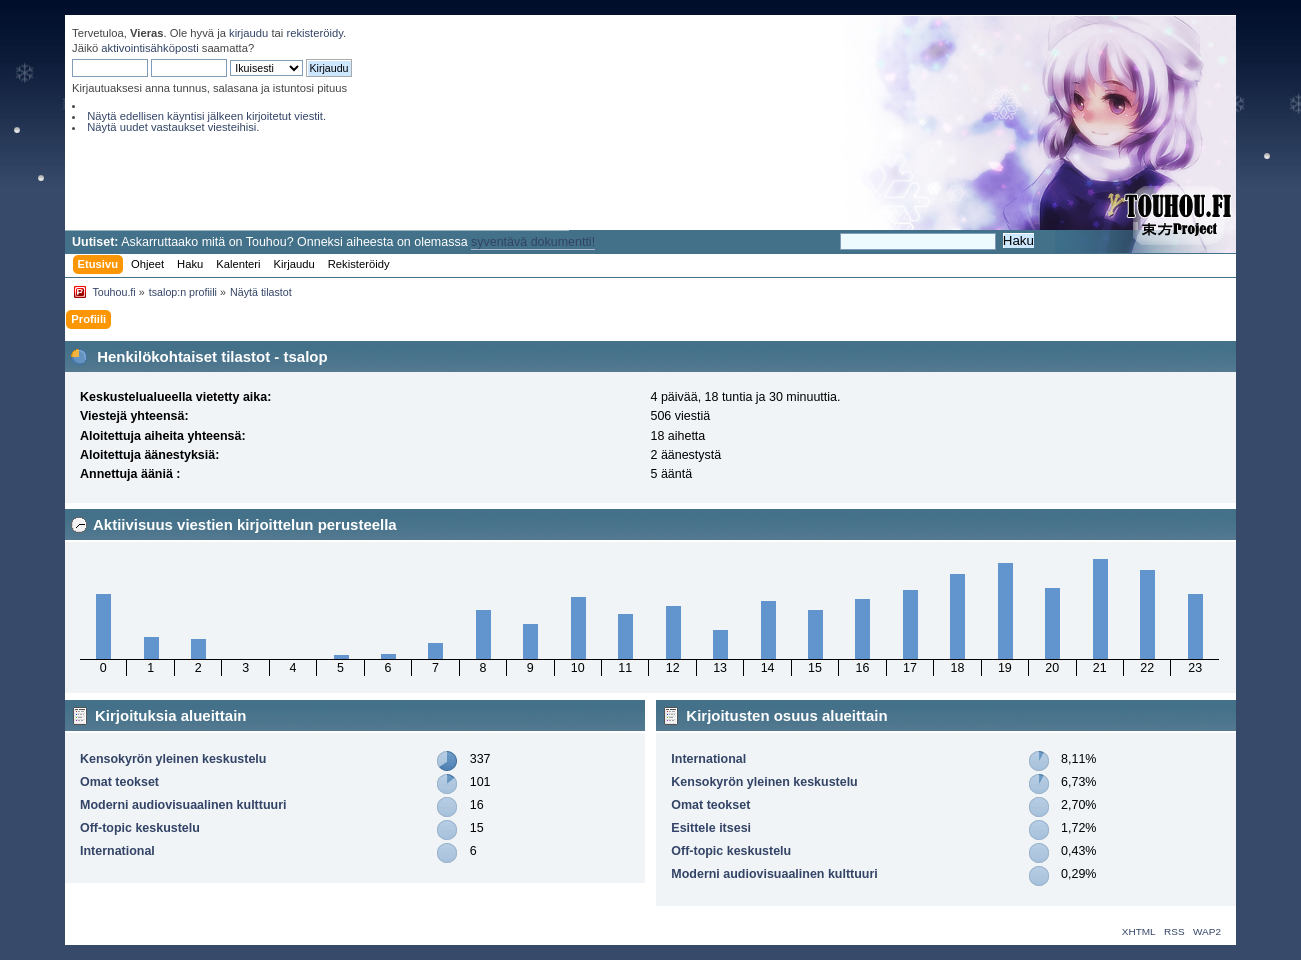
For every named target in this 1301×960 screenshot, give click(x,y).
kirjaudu (248, 33)
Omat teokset (119, 782)
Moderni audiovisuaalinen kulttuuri (183, 805)
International (117, 851)
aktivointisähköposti (149, 48)
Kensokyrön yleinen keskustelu (173, 759)
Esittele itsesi (711, 828)
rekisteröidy (314, 33)
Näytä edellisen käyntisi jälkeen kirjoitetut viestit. (206, 116)
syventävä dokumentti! (533, 242)
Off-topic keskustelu (140, 828)
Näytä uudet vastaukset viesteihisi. (173, 127)
